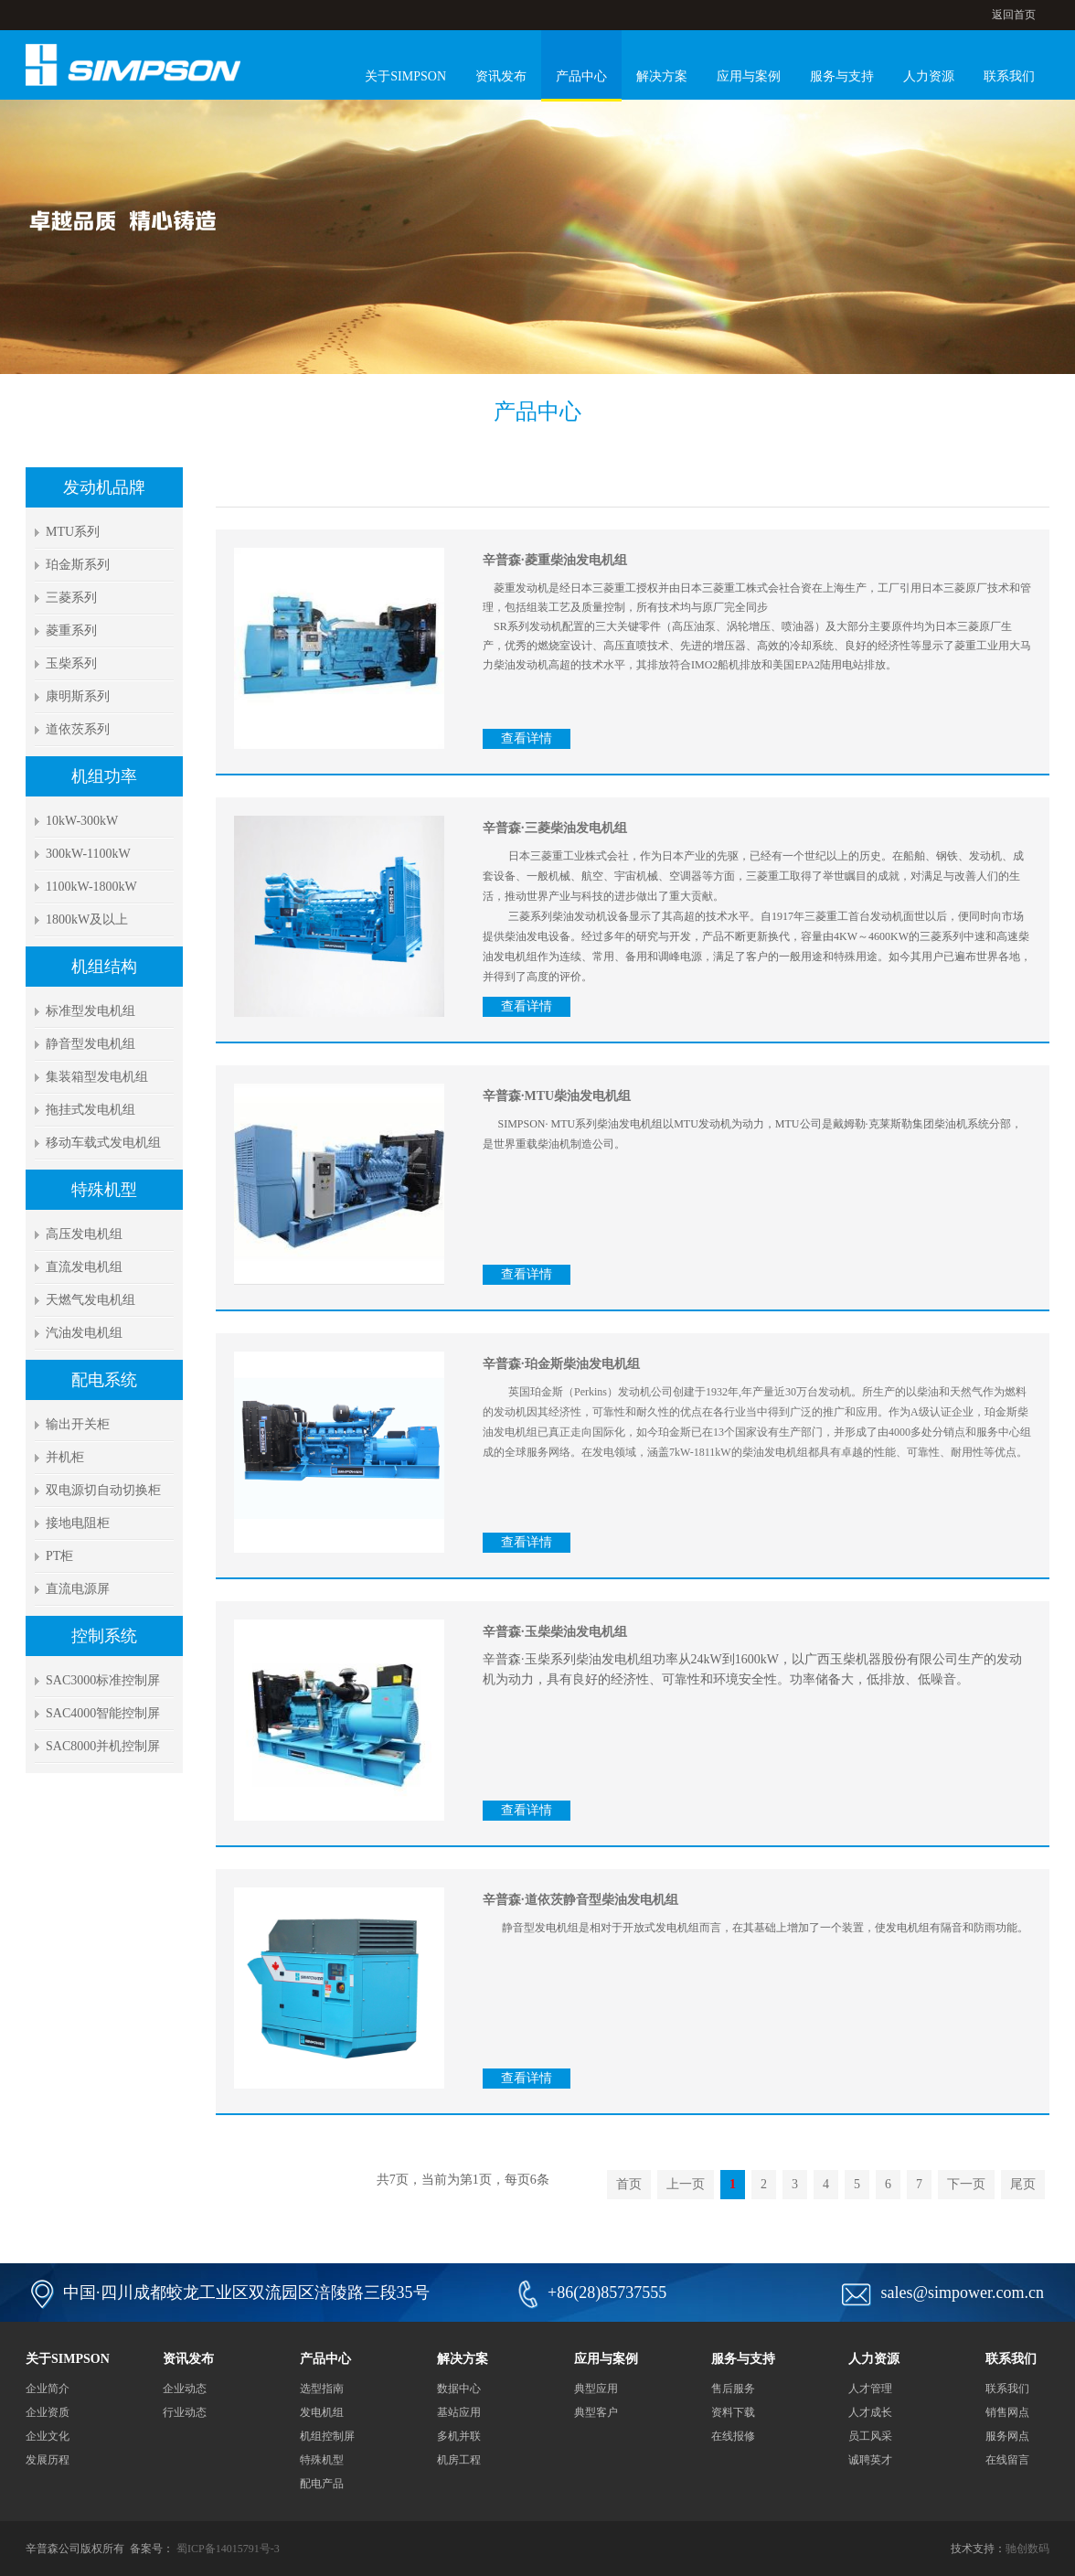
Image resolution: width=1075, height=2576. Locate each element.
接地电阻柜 (78, 1523)
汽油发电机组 (84, 1333)
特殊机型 (104, 1190)
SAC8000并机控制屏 (103, 1746)
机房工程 (459, 2459)
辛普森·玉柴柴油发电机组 (555, 1632)
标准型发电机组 (90, 1011)
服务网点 (1007, 2436)
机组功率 (104, 776)
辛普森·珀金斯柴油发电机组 (561, 1364)
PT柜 (59, 1556)
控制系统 (104, 1636)
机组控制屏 (327, 2436)
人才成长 (870, 2412)
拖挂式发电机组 (90, 1110)
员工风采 (870, 2436)
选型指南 (322, 2388)
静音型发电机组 (90, 1044)
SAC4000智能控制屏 (103, 1713)
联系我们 (1009, 76)
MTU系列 (73, 532)
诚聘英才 (870, 2459)
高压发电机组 (84, 1234)
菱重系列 (71, 630)
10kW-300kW (82, 821)
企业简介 (47, 2388)
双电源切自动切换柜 (103, 1490)
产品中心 (581, 76)
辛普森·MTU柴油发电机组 (557, 1096)
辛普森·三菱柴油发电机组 (555, 828)
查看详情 (526, 738)
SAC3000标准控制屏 (103, 1680)
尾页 (1023, 2184)
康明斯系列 (78, 696)
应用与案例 (749, 76)
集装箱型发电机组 (97, 1077)
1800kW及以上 (87, 919)
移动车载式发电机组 (103, 1142)
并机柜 (65, 1457)
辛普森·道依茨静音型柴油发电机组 (580, 1900)
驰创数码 (1027, 2548)
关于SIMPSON (405, 76)
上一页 (685, 2184)
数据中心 (459, 2388)
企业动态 (185, 2388)
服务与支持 (842, 76)
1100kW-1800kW (91, 886)
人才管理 (870, 2388)
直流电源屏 (78, 1589)
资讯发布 (501, 76)
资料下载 (733, 2412)
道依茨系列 (78, 729)
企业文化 (47, 2436)
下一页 (966, 2184)
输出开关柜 (78, 1424)
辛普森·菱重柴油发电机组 (555, 560)
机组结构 (104, 966)
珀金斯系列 (78, 565)
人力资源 (928, 76)
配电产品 (322, 2483)
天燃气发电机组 (90, 1300)
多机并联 (459, 2436)
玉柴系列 (71, 663)
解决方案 (661, 76)
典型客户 (596, 2412)
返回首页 (1014, 14)
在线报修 (733, 2436)
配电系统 (104, 1380)
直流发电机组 (84, 1267)
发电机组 (322, 2412)
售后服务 (733, 2388)
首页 (629, 2184)
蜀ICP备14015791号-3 (228, 2548)
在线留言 (1007, 2459)
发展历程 (47, 2459)
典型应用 (596, 2388)
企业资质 (47, 2412)
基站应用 (459, 2412)
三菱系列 (71, 597)
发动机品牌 (104, 487)
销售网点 (1007, 2412)
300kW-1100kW (88, 853)
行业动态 (185, 2412)
